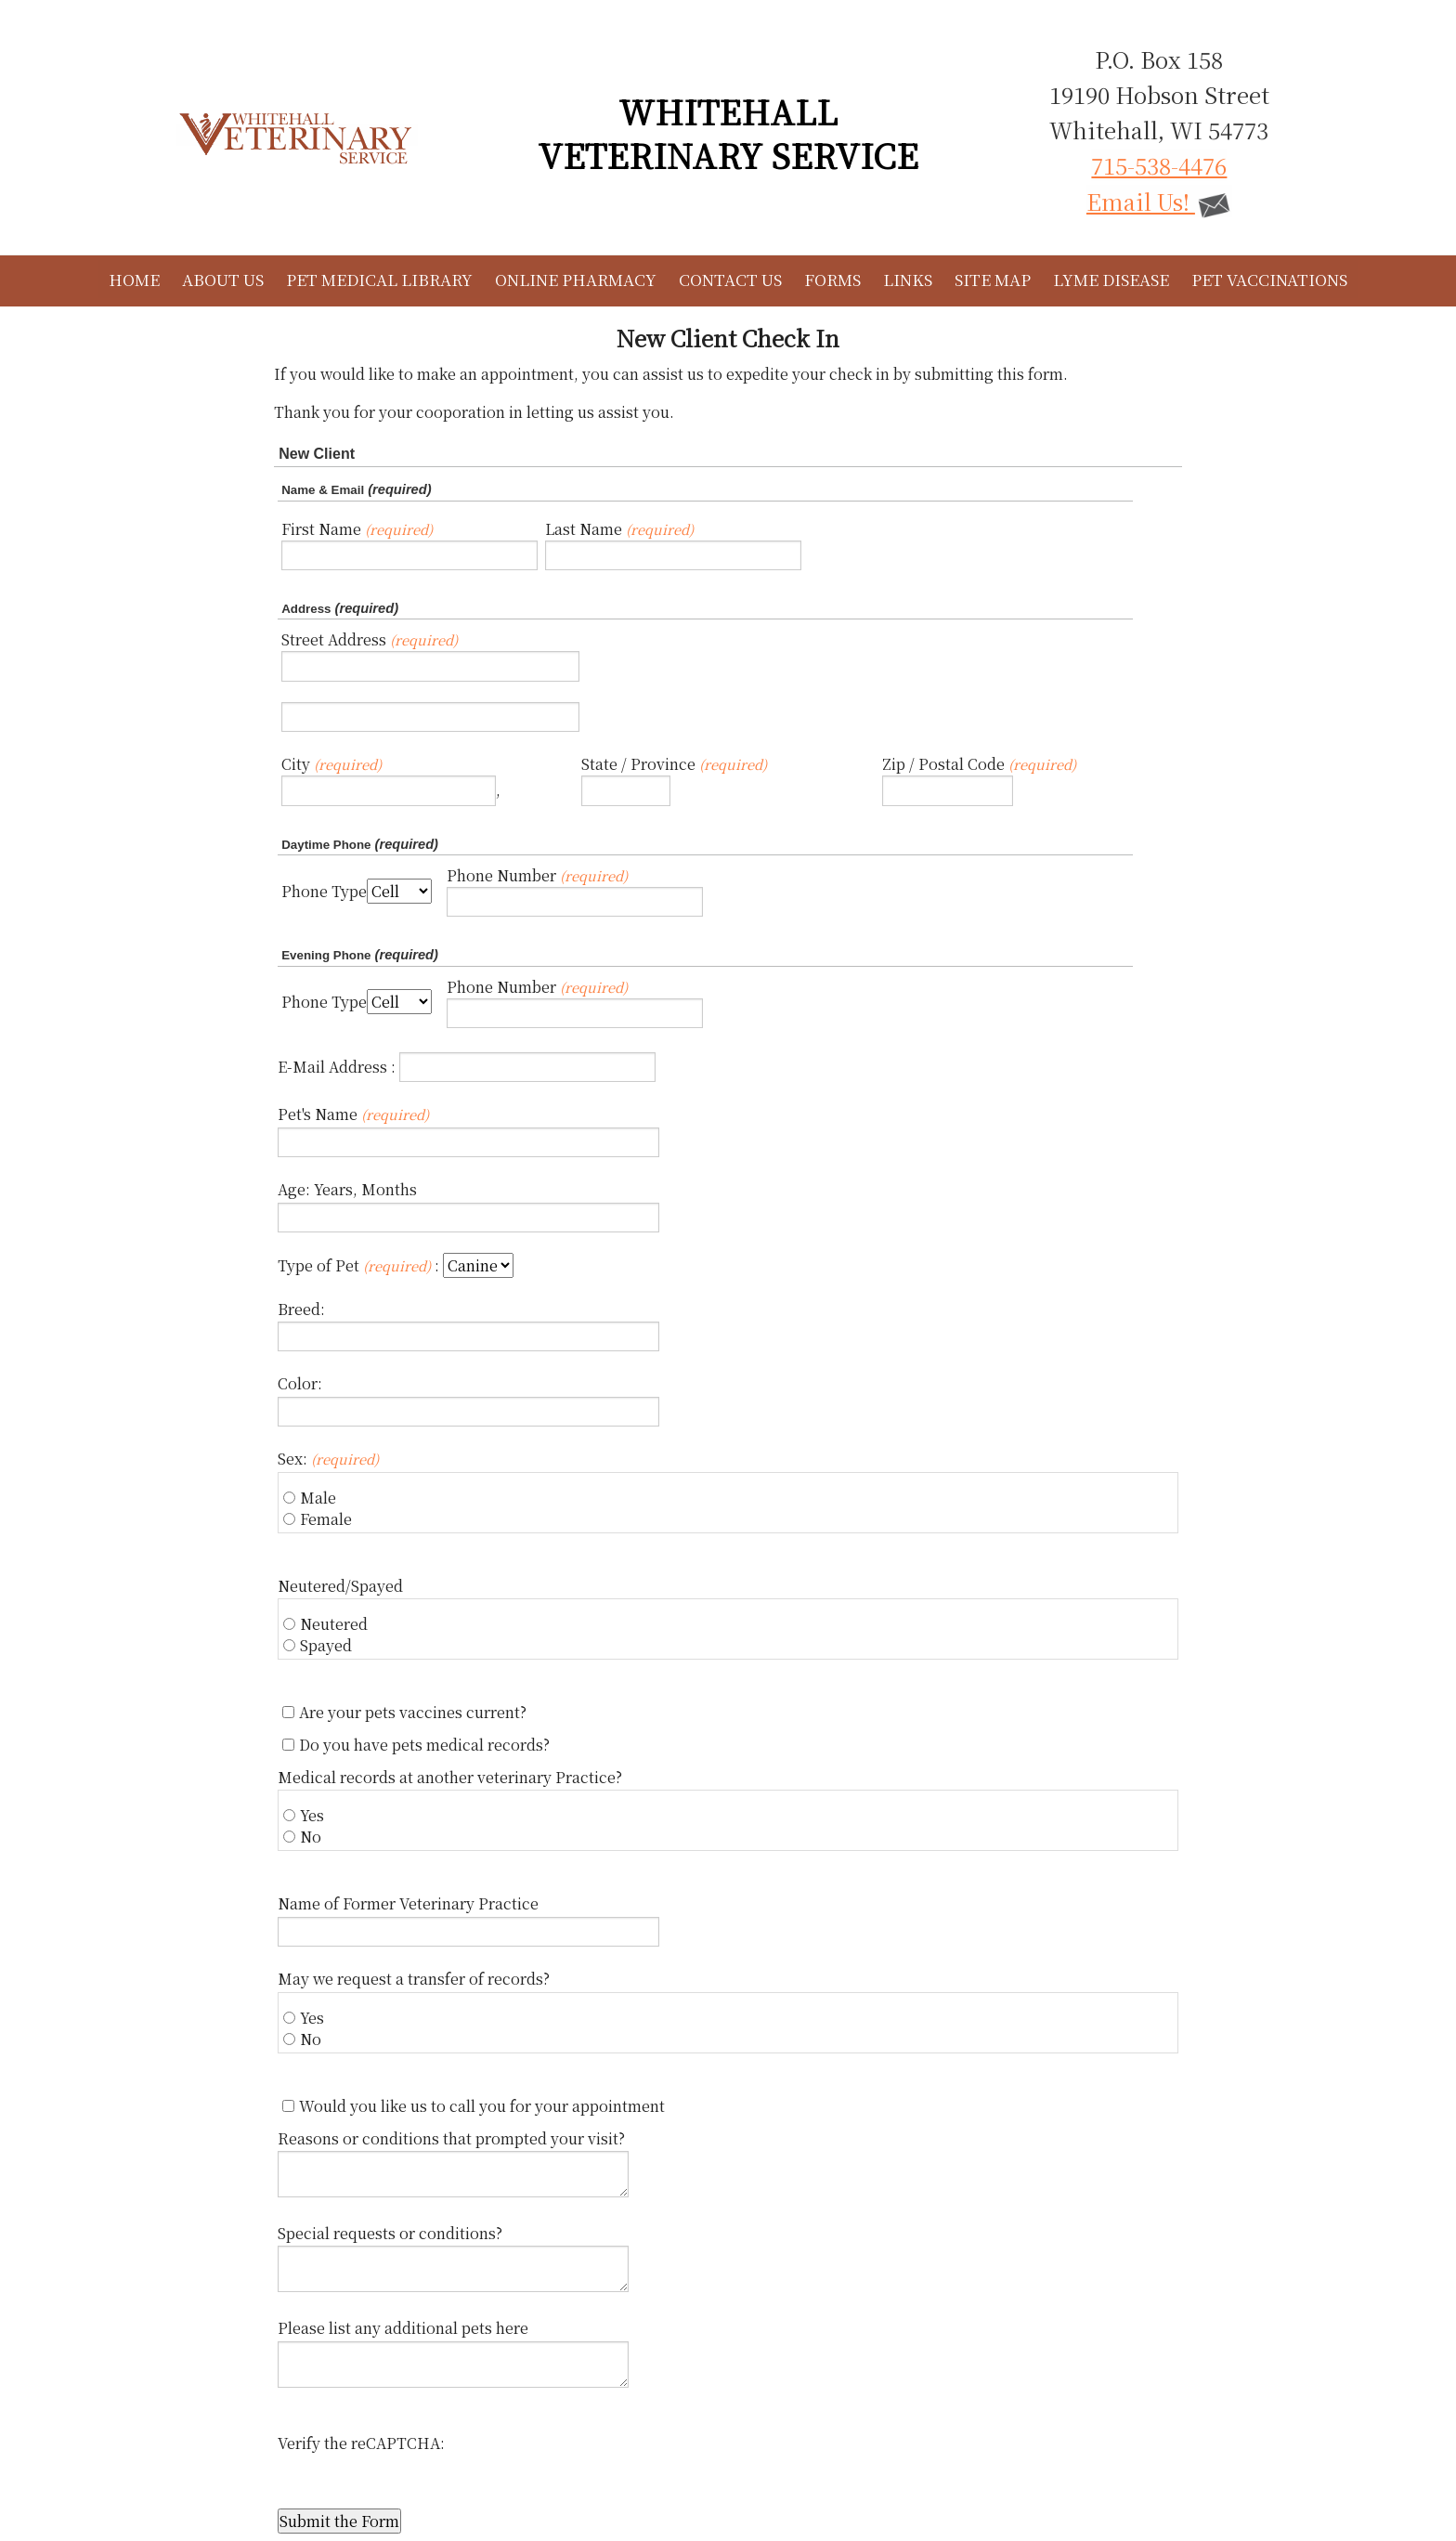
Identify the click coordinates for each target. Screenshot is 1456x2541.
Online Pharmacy (575, 279)
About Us (223, 279)
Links (907, 279)
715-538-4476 (1159, 165)
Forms (832, 279)
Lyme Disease (1111, 279)
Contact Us (730, 279)
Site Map (993, 279)
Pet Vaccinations (1269, 279)
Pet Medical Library (379, 279)
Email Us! (1159, 201)
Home (134, 279)
